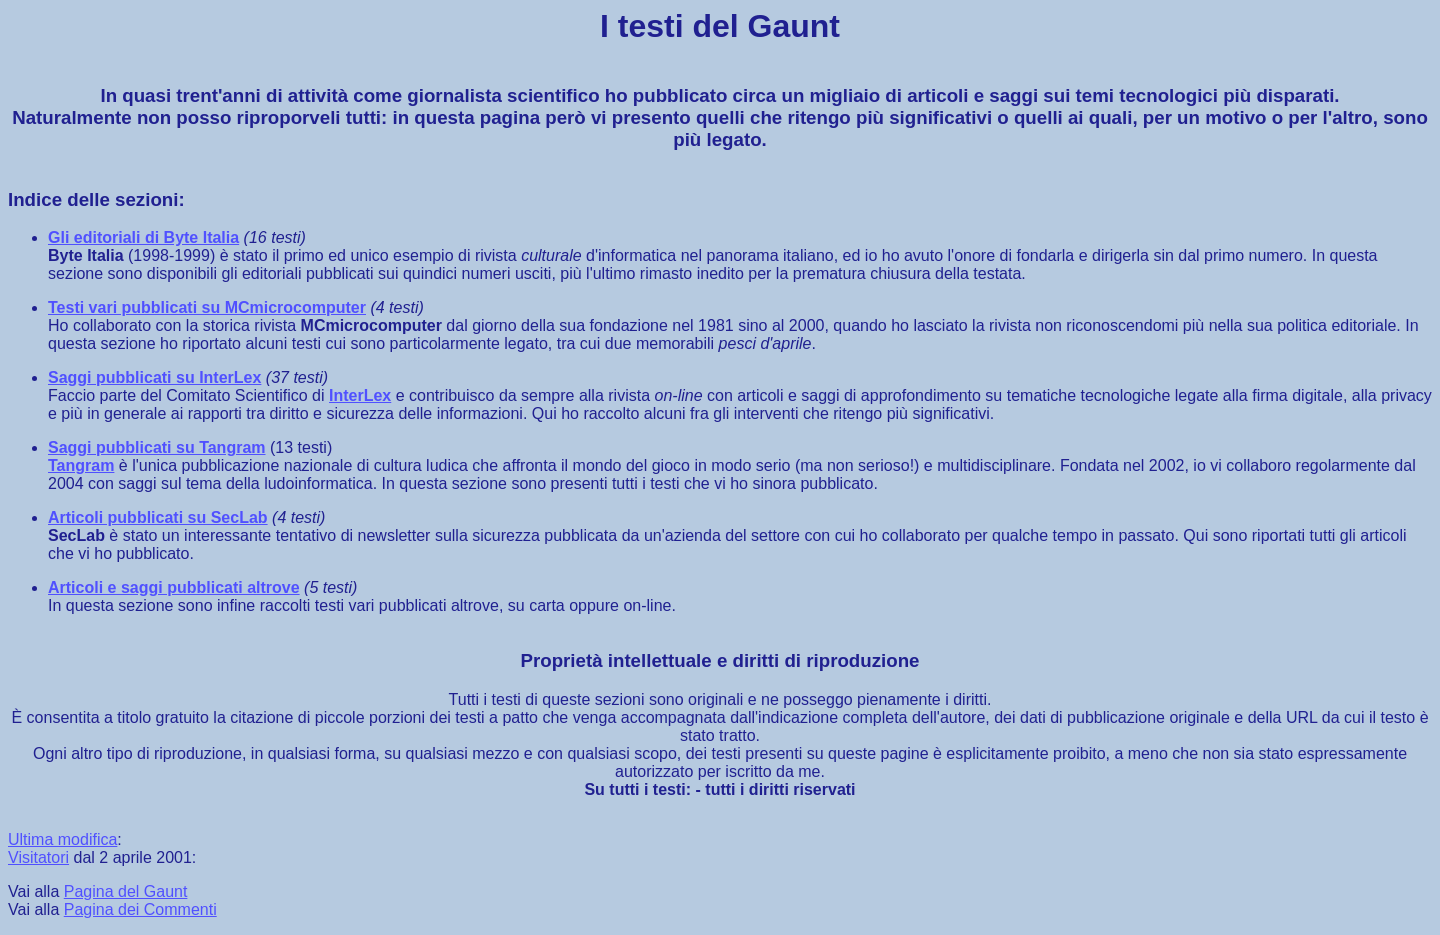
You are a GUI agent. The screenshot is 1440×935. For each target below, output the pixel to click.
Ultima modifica (62, 839)
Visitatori (38, 857)
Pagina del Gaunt (126, 891)
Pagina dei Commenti (140, 909)
